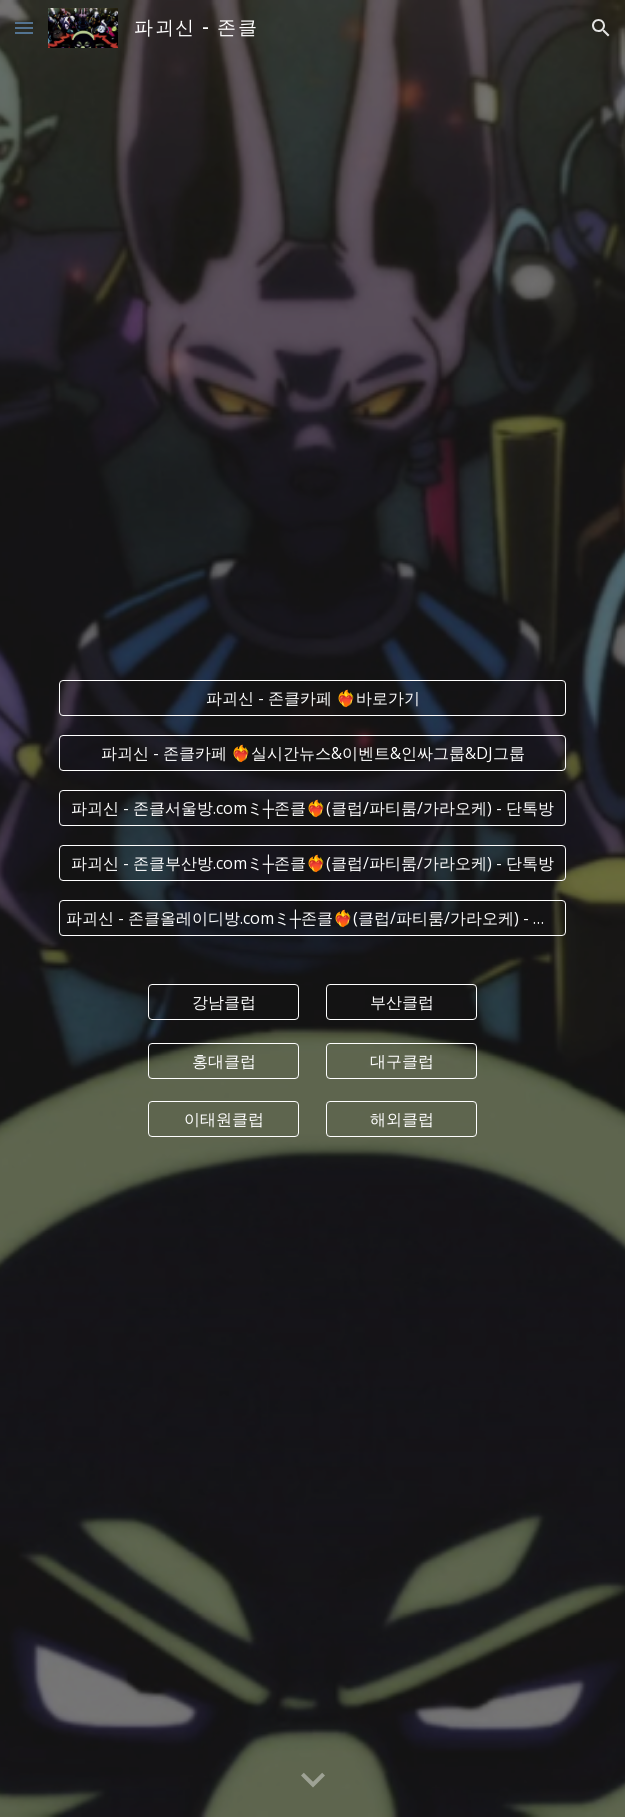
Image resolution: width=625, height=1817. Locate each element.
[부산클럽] (401, 1002)
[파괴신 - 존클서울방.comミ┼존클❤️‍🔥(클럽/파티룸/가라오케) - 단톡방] (312, 808)
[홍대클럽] (223, 1061)
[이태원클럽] (223, 1119)
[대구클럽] (401, 1061)
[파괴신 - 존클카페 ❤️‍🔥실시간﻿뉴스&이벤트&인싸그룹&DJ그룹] (312, 753)
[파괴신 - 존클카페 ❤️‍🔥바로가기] (312, 698)
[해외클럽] (401, 1119)
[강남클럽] (223, 1002)
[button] (24, 27)
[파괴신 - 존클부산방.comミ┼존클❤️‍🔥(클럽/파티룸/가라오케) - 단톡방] (312, 863)
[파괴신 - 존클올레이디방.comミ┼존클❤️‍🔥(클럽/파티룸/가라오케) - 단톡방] (312, 918)
